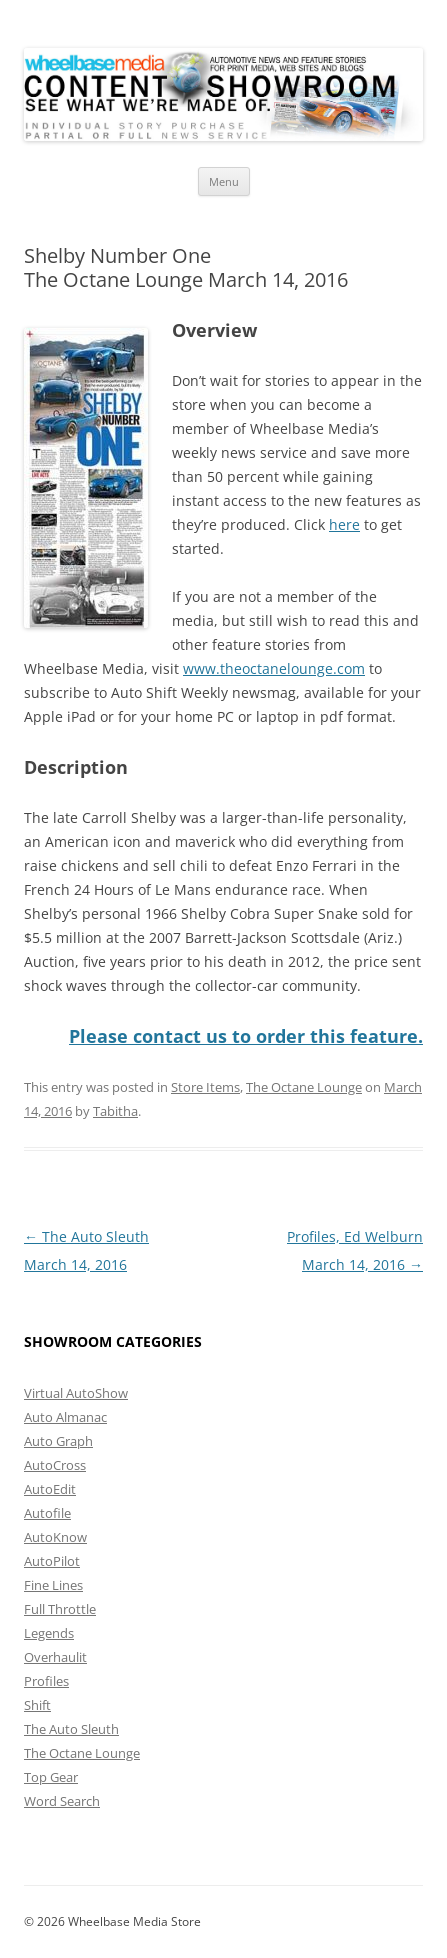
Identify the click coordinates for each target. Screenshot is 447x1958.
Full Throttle (60, 1609)
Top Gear (51, 1777)
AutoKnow (55, 1537)
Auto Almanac (65, 1417)
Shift (37, 1705)
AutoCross (55, 1465)
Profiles (46, 1681)
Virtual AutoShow (76, 1393)
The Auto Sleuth (71, 1729)
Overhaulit (55, 1657)
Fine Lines (53, 1585)
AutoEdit (50, 1489)
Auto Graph (58, 1441)
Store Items (205, 1087)
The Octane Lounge (304, 1087)
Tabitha (115, 1111)
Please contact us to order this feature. (246, 1036)
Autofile (47, 1513)
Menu (224, 181)
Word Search (62, 1801)
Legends (49, 1633)
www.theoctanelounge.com (274, 668)
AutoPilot (52, 1561)
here (344, 524)
